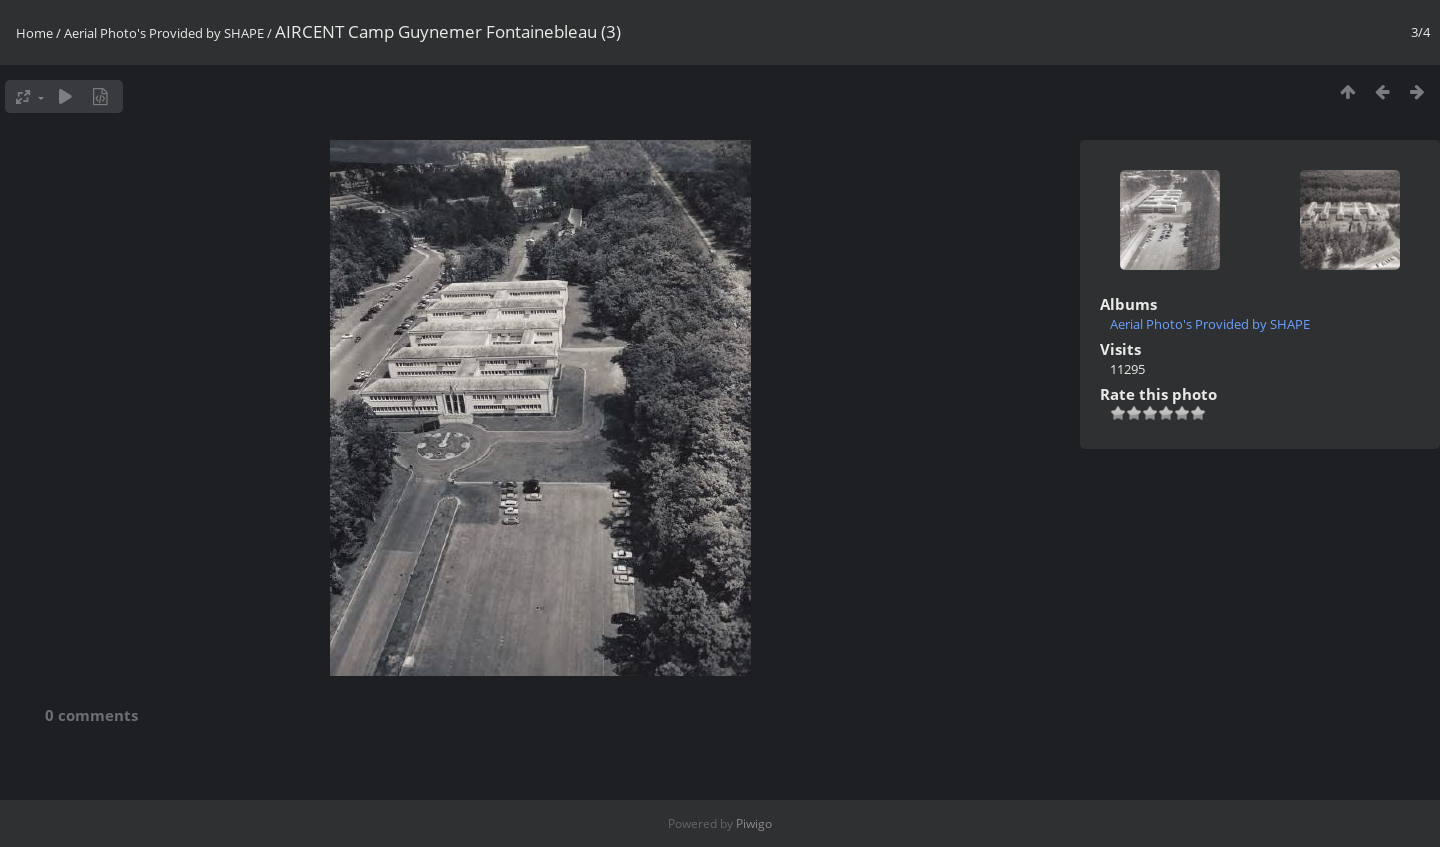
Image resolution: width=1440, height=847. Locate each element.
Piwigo (754, 823)
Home (34, 33)
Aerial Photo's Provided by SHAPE (164, 33)
